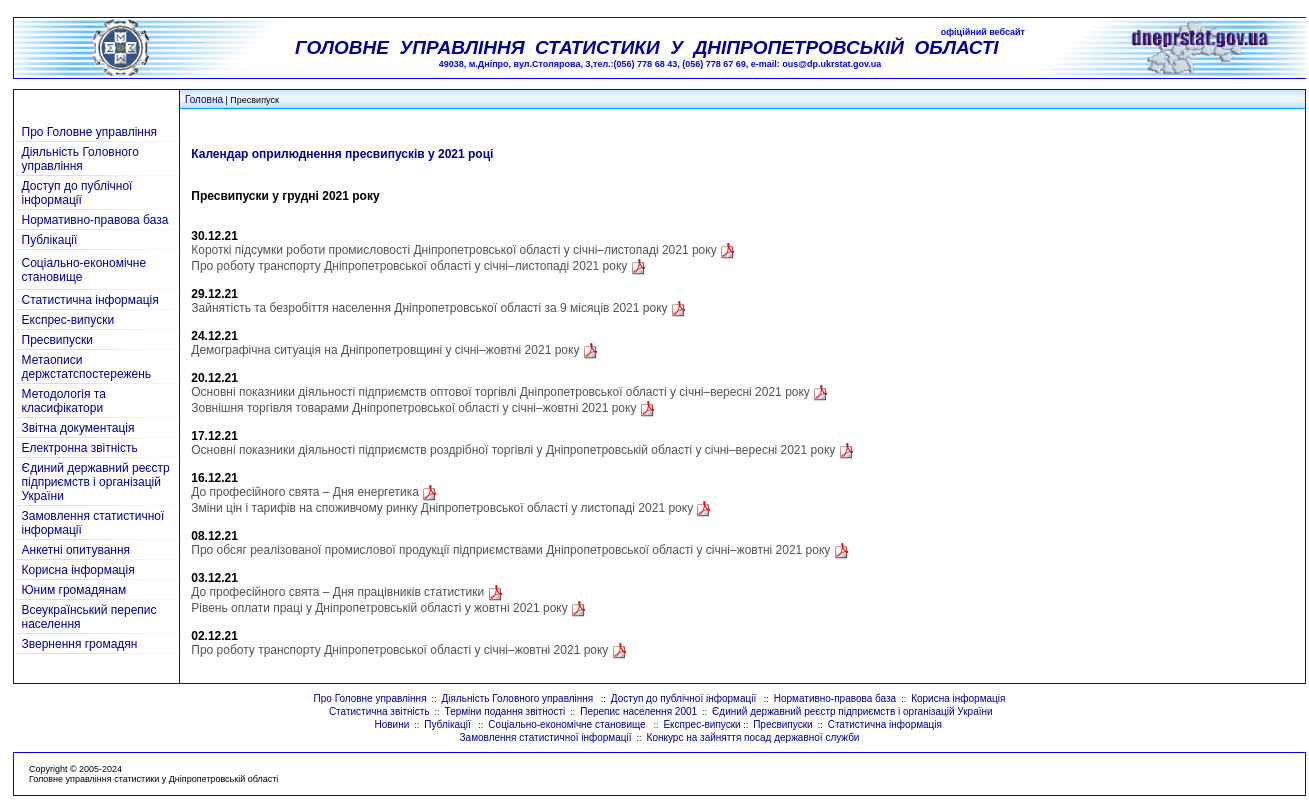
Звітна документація (78, 428)
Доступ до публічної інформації (77, 193)
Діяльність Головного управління (80, 159)
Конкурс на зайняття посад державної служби (753, 737)
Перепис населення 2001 (638, 711)
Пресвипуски (57, 340)
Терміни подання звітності (505, 711)
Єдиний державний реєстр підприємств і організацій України (96, 482)
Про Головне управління (90, 132)
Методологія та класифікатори (64, 401)
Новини (391, 724)
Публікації (50, 240)
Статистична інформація (90, 300)
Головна (204, 99)
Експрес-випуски (68, 320)
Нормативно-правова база (95, 220)
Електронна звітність (80, 448)
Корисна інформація (78, 570)
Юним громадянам (74, 590)
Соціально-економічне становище (568, 724)
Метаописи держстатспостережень (87, 367)
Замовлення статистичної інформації (546, 737)
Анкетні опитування (76, 550)
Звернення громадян (80, 644)
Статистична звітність (379, 711)
